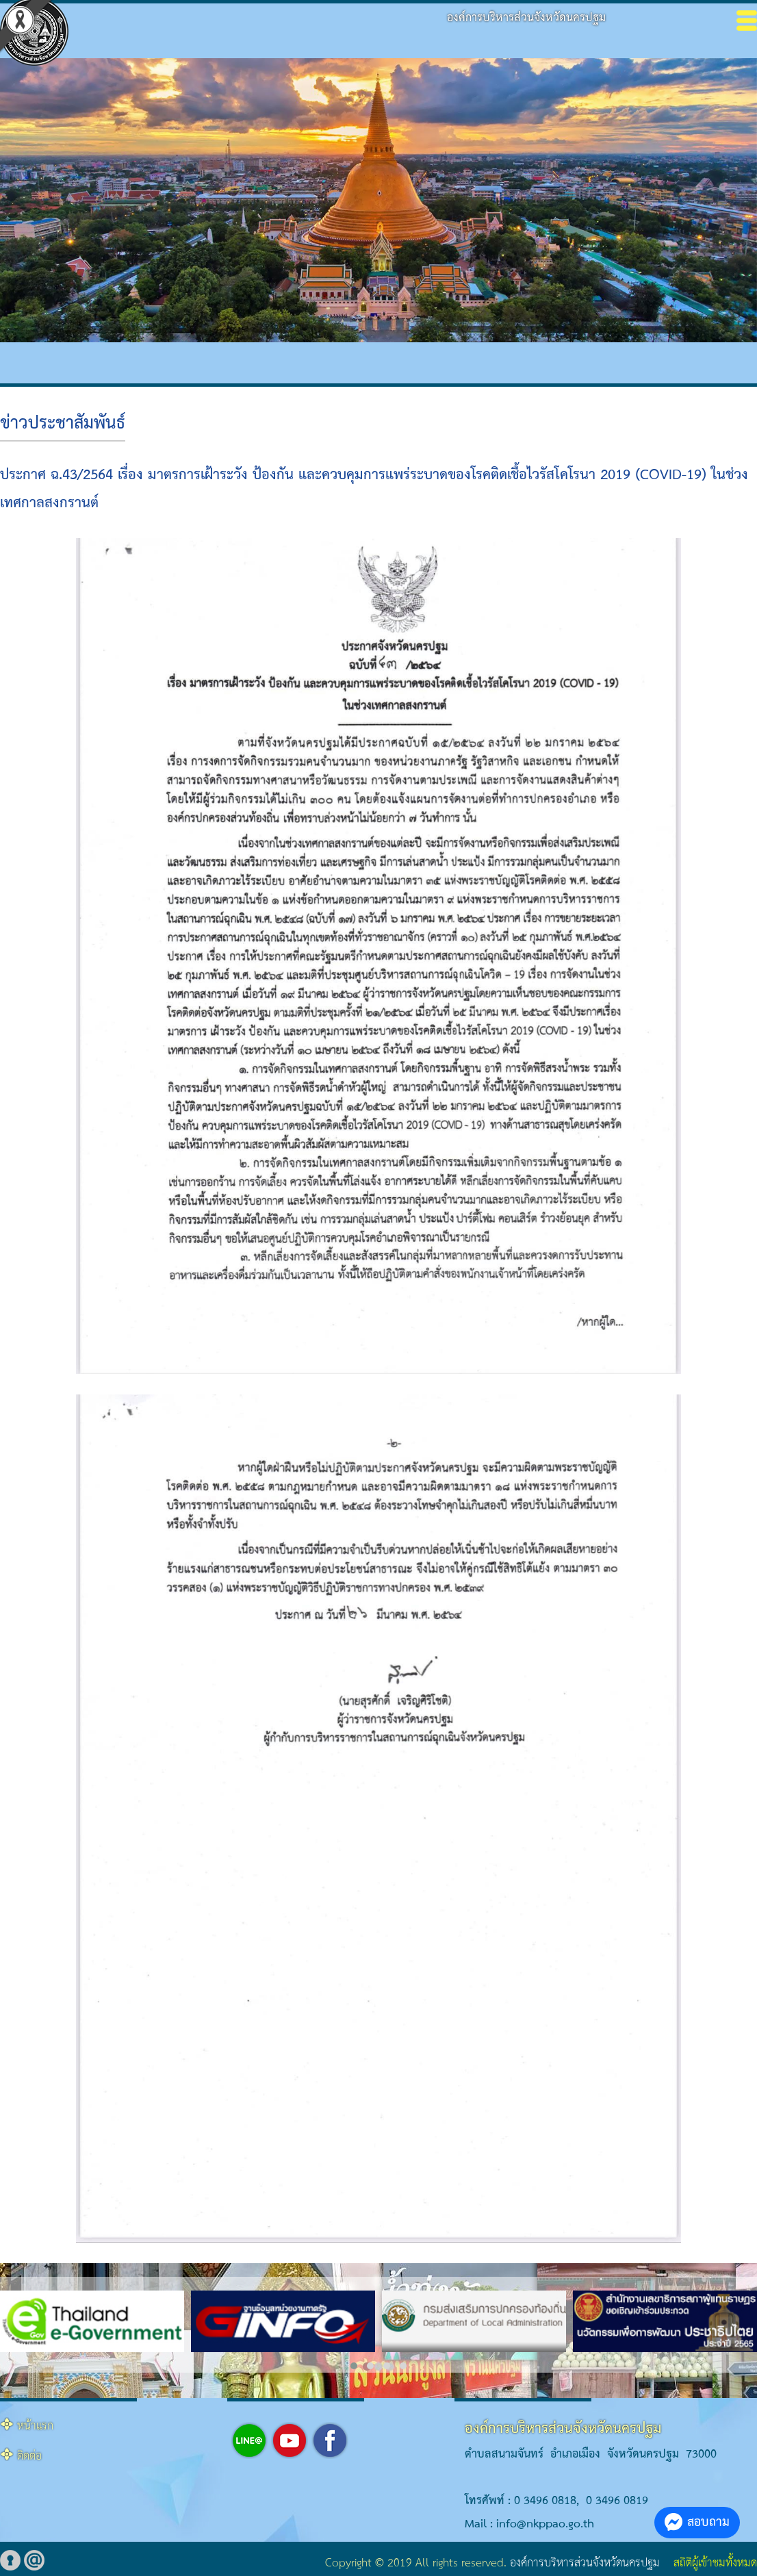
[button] (354, 2366)
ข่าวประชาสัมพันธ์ (62, 423)
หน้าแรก (35, 2426)
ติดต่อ (29, 2456)
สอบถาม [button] (697, 2522)
